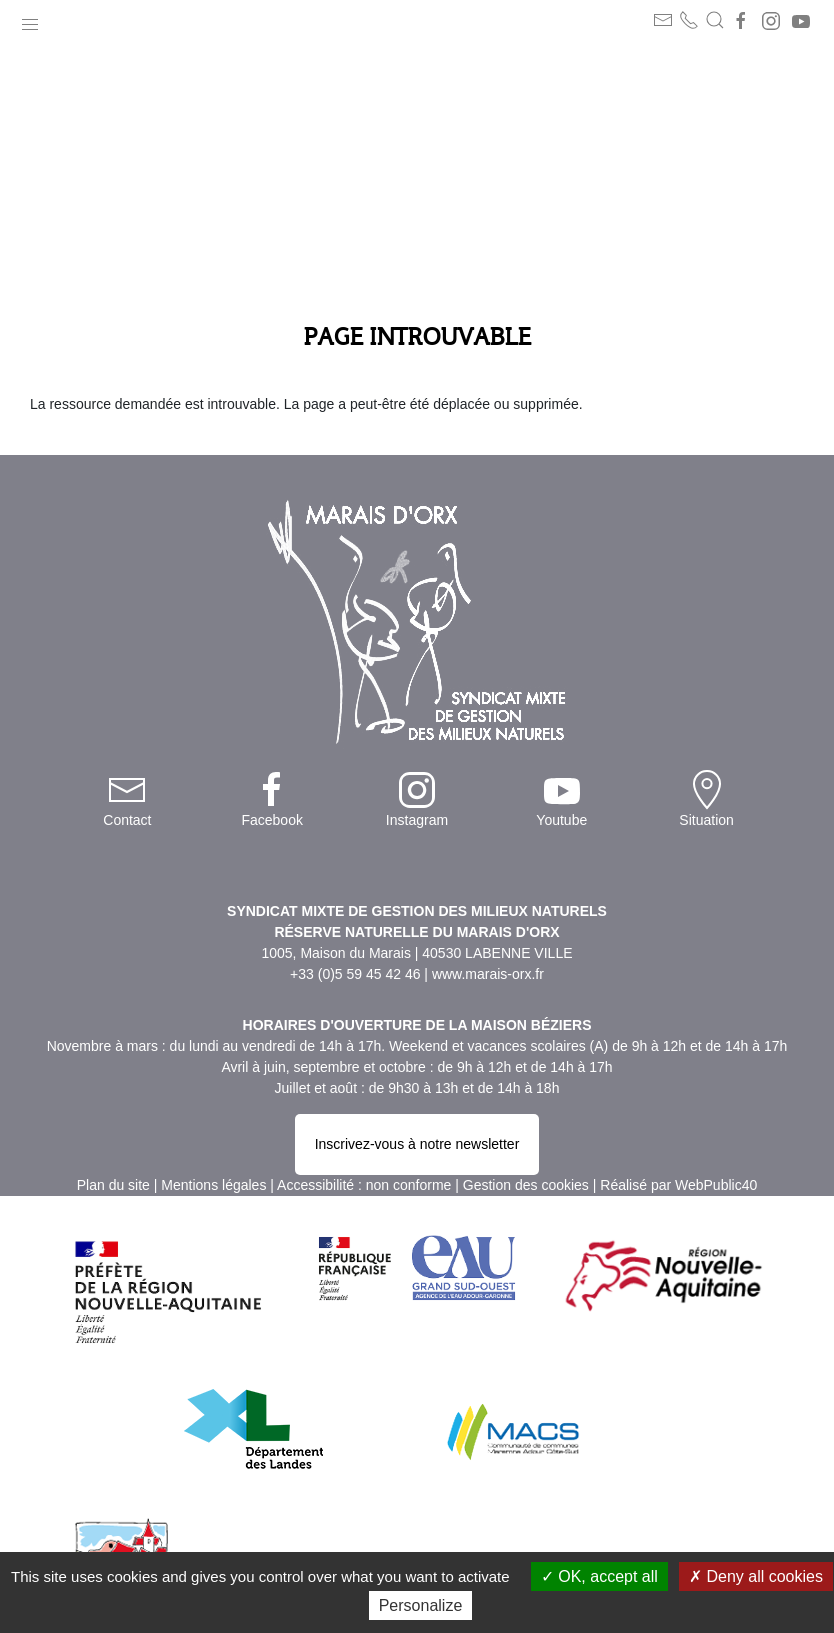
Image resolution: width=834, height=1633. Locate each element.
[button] (30, 20)
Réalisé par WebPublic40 (678, 1185)
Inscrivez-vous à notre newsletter (417, 1144)
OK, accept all (599, 1576)
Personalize (421, 1605)
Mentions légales (213, 1185)
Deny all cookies (756, 1576)
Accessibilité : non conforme (364, 1185)
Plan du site (113, 1185)
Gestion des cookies (526, 1185)
